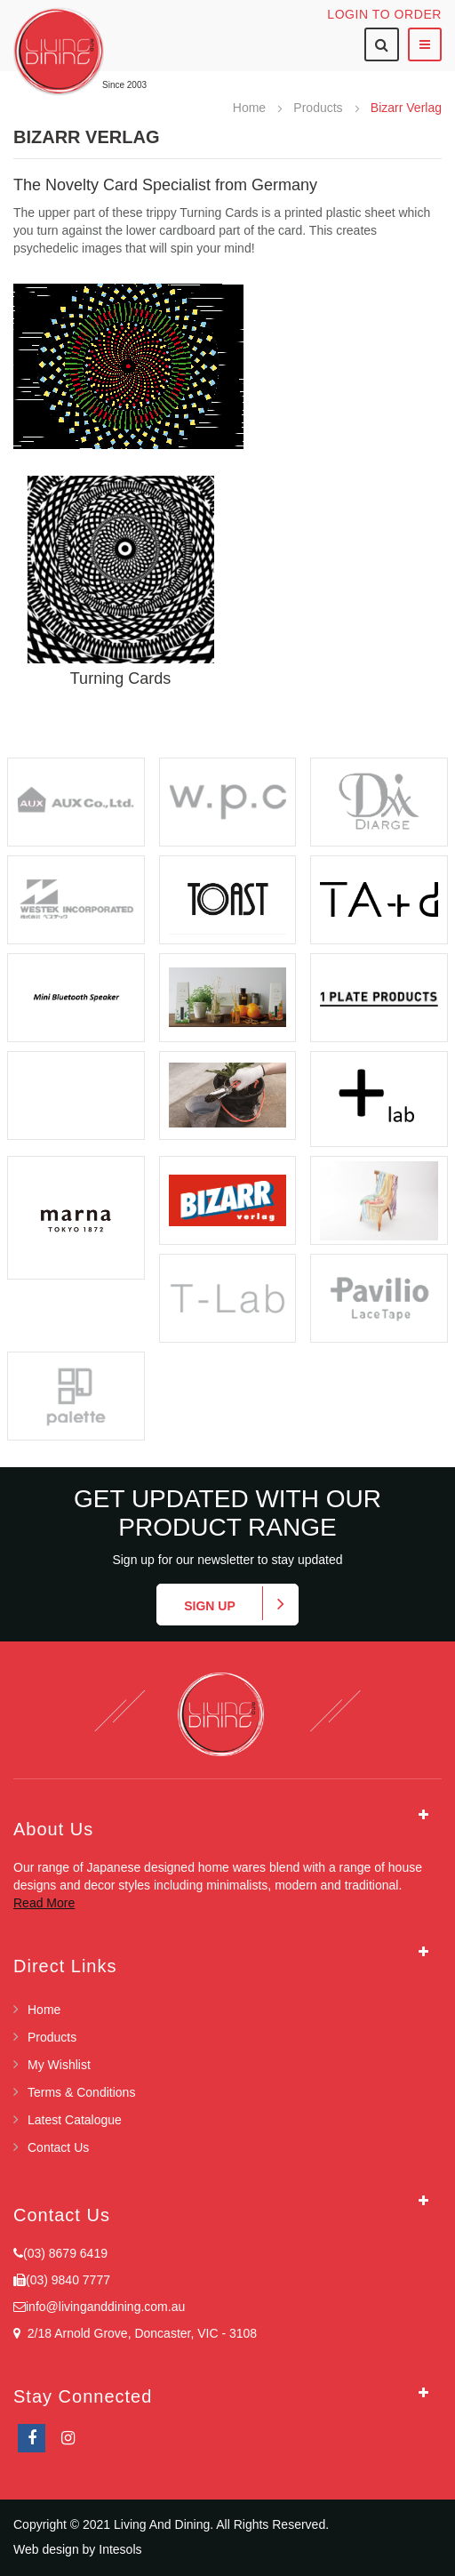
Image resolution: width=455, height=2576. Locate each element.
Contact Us (58, 2147)
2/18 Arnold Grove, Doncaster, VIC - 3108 (138, 2333)
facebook (31, 2438)
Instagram (68, 2438)
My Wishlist (59, 2065)
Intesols (120, 2549)
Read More (44, 1903)
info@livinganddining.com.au (105, 2306)
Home (251, 107)
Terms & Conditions (81, 2092)
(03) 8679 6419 (65, 2253)
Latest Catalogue (75, 2120)
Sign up (209, 1606)
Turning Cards (120, 678)
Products (319, 107)
